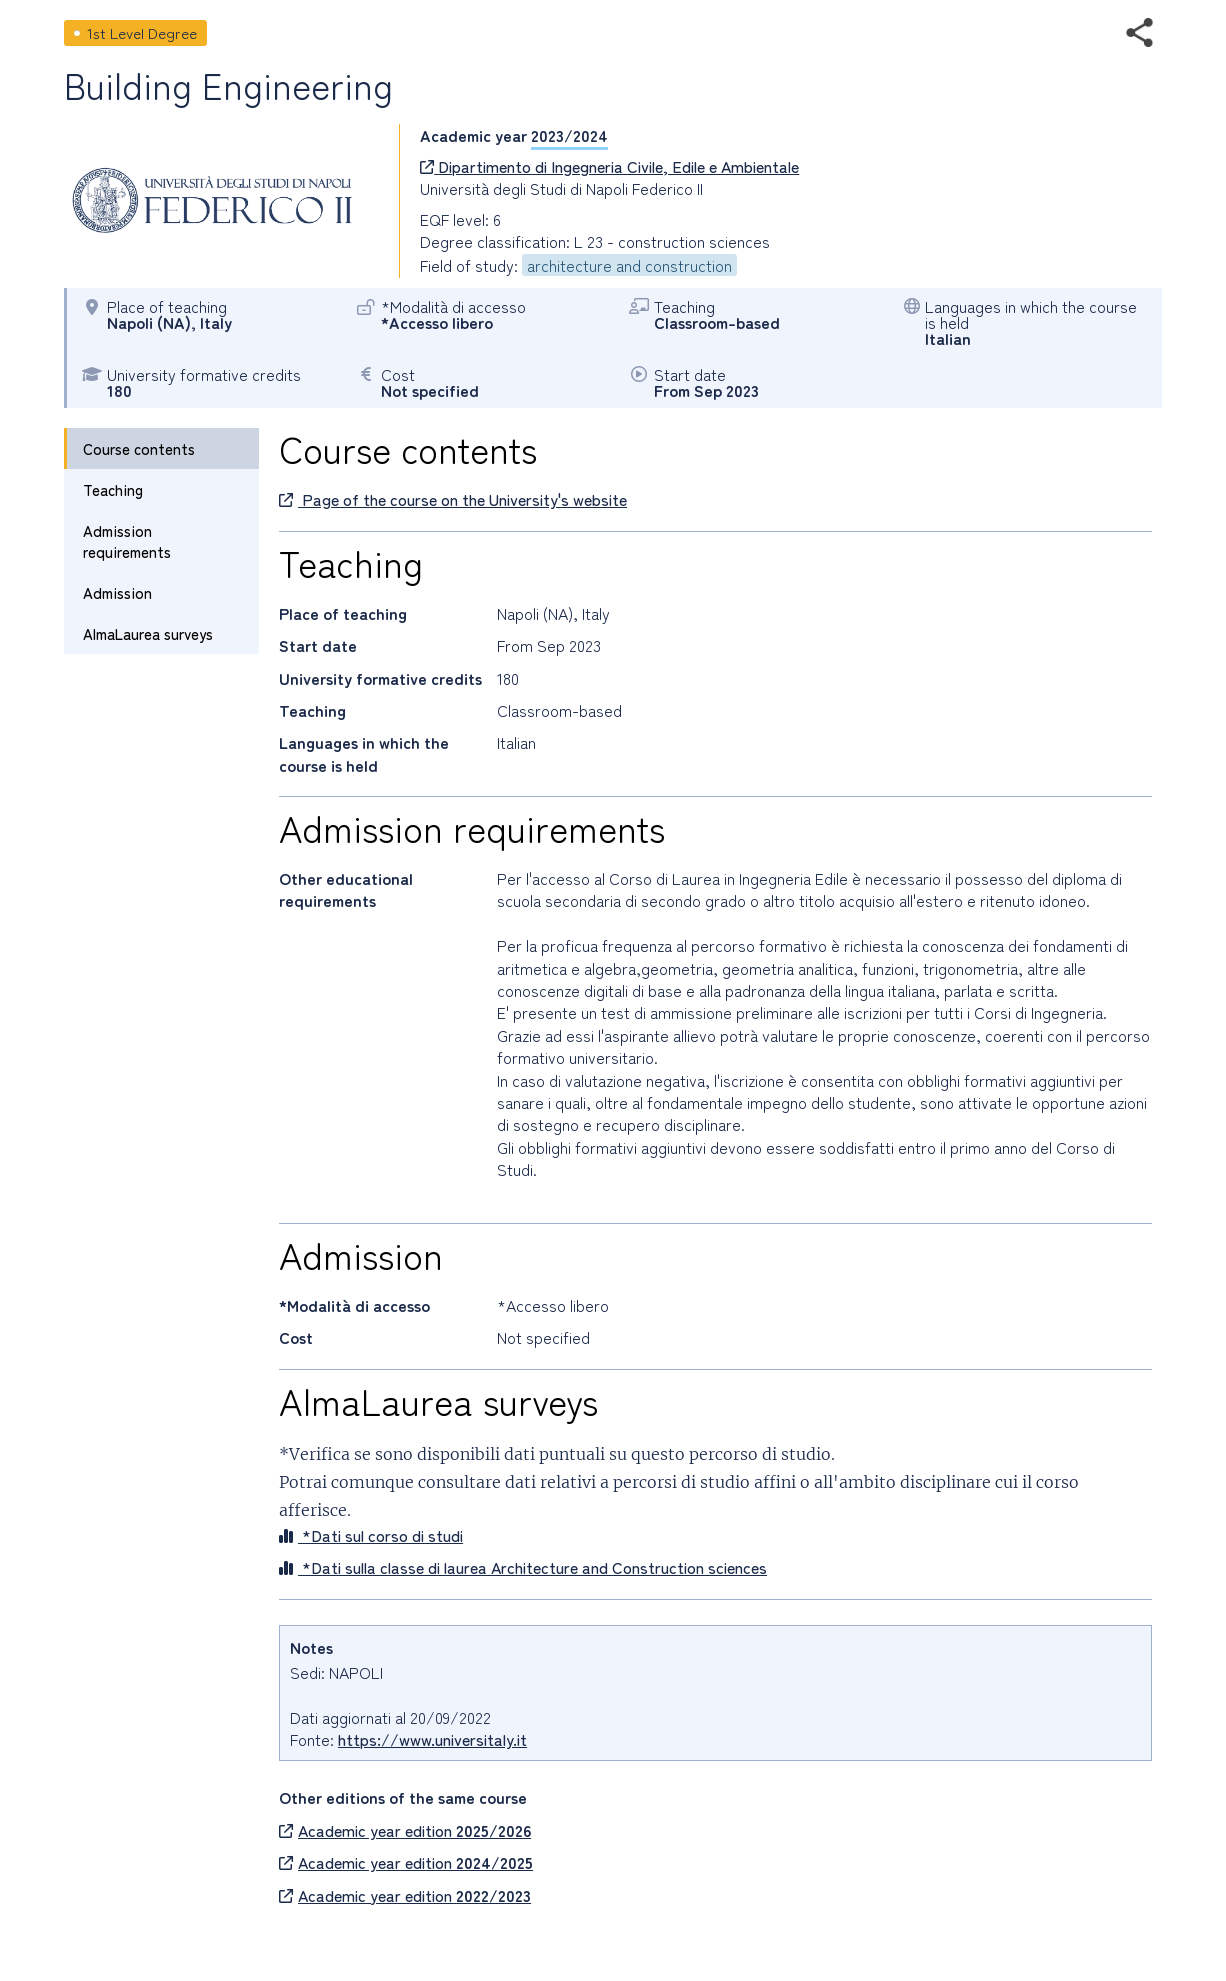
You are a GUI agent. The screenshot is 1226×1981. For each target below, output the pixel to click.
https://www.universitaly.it (432, 1739)
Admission (117, 592)
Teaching (113, 489)
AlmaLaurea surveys (148, 633)
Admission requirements (127, 541)
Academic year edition (405, 1830)
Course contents (139, 448)
